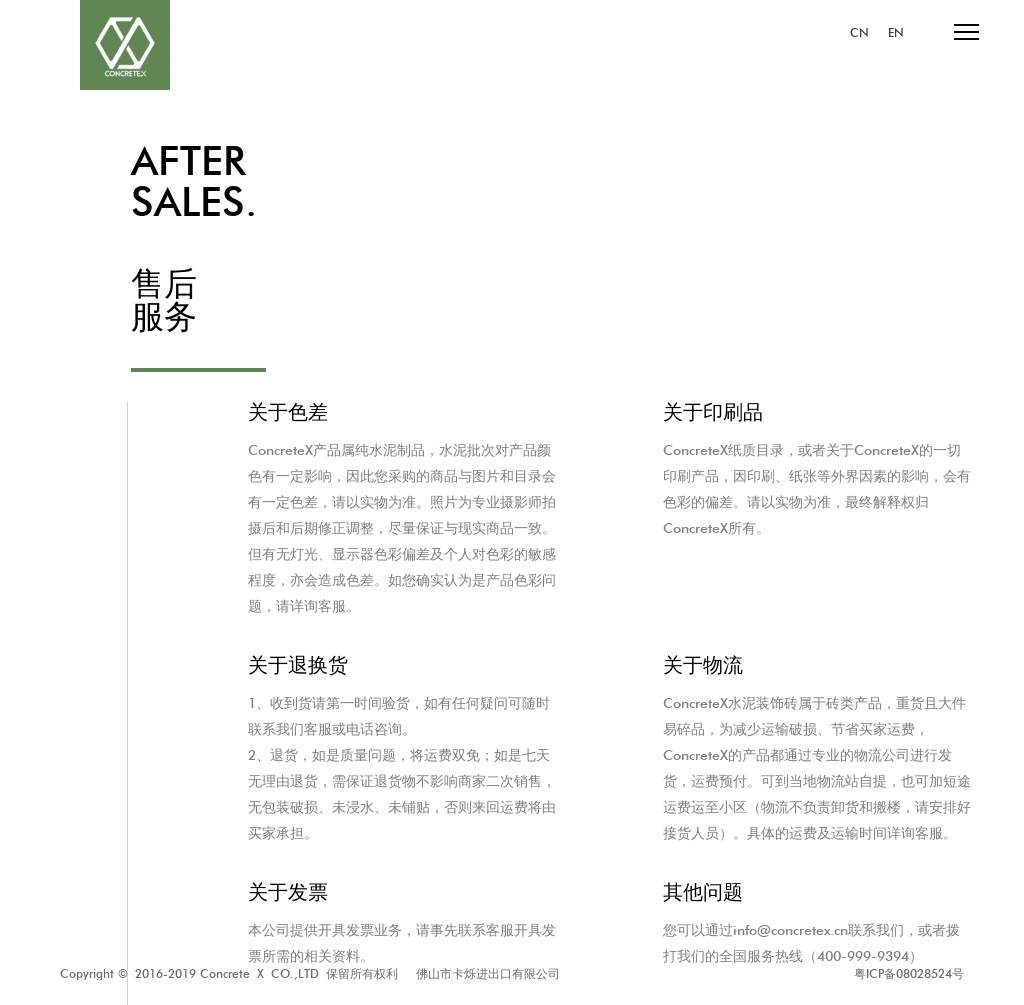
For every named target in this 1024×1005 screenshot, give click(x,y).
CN (859, 33)
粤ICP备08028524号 (909, 973)
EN (896, 33)
